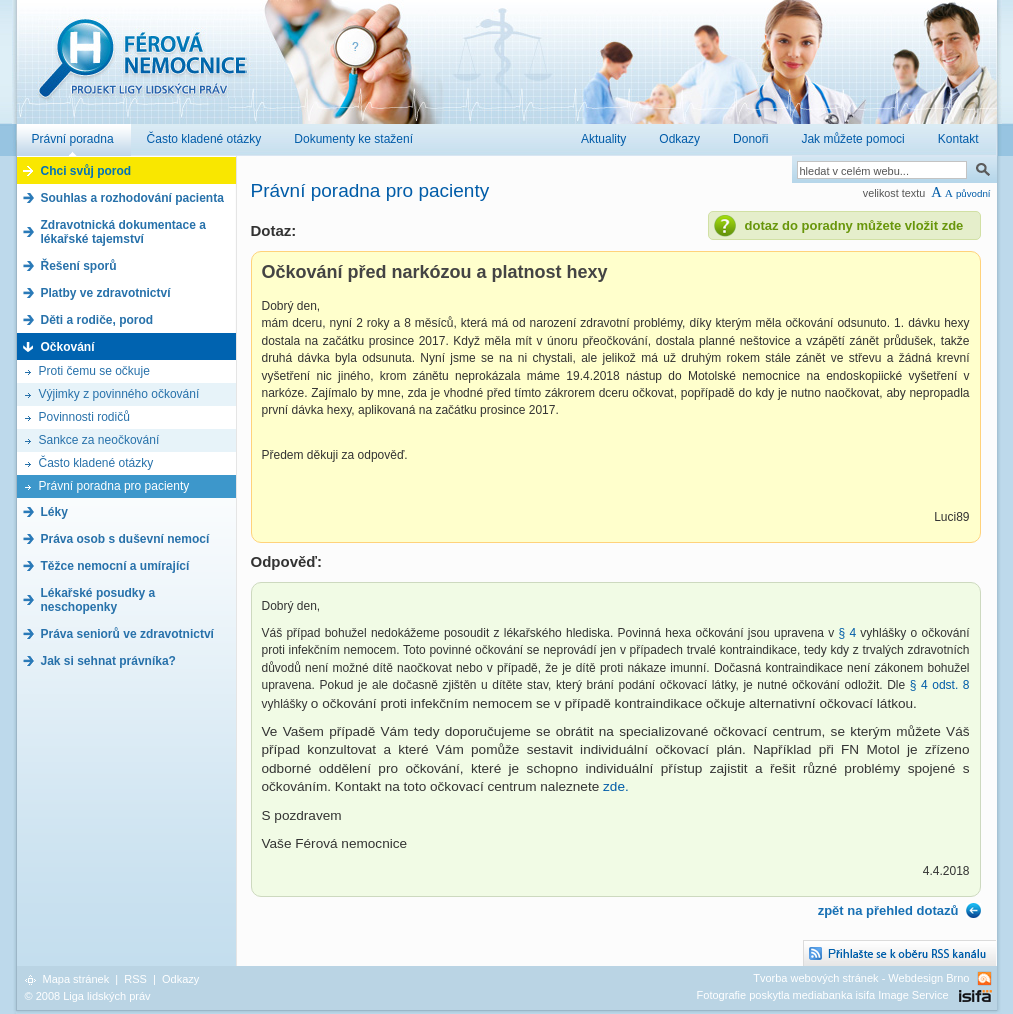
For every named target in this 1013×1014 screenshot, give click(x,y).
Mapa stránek (76, 979)
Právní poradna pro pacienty (114, 486)
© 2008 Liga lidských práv (88, 996)
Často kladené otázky (96, 463)
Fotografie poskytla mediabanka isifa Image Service (823, 995)
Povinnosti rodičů (84, 417)
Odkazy (180, 979)
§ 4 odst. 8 (940, 685)
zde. (616, 786)
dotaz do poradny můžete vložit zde (854, 225)
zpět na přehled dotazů (888, 910)
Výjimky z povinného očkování (119, 394)
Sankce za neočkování (99, 440)
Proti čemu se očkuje (94, 371)
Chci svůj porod (86, 171)
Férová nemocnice (142, 68)
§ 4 (849, 633)
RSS (135, 979)
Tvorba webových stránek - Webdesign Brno (861, 978)
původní (973, 193)
